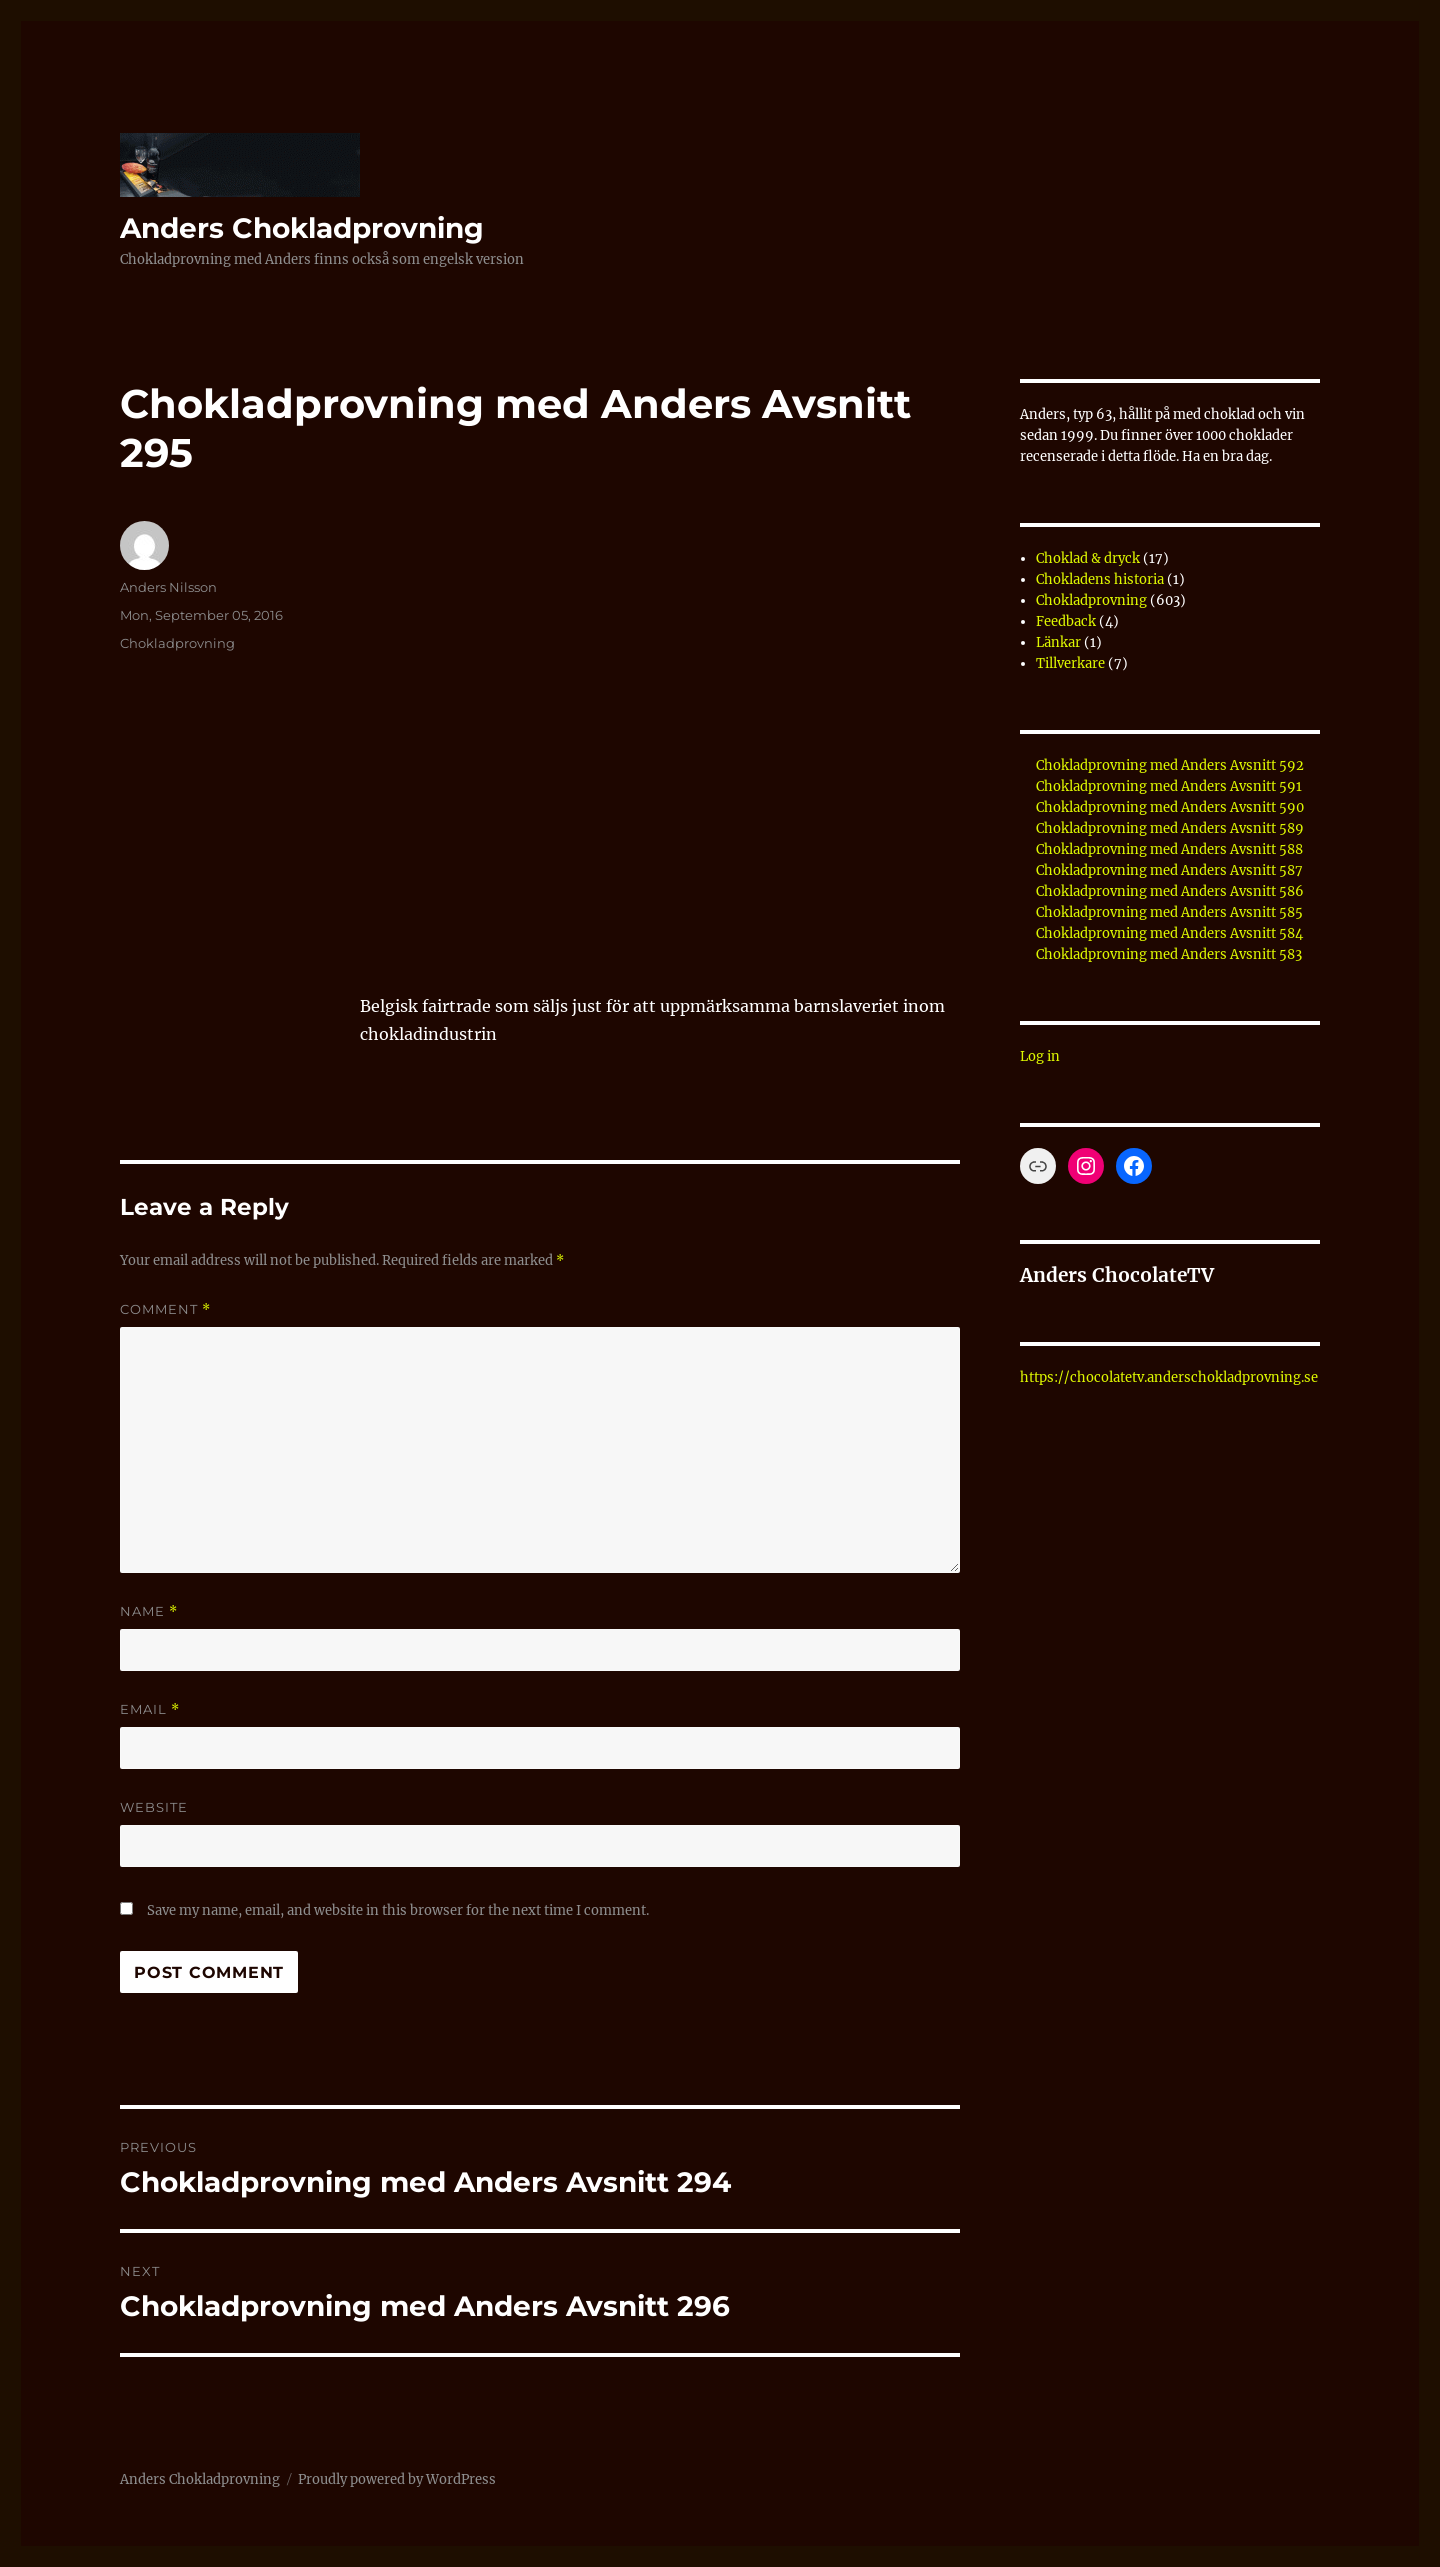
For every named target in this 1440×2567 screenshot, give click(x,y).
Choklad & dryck (1088, 558)
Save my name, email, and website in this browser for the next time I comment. (398, 1910)
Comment (165, 1309)
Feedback (1066, 621)
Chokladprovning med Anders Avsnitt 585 (1169, 912)
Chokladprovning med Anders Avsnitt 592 (1170, 765)
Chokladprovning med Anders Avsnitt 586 (1170, 891)
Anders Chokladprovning (302, 228)
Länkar (1058, 642)
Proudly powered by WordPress (397, 2479)
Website (154, 1807)
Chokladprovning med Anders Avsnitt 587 (1169, 870)
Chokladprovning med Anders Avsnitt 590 (1170, 807)
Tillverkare (1070, 663)
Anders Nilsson (168, 587)
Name (149, 1611)
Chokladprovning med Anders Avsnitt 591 (1169, 786)
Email (150, 1709)
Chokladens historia (1100, 579)
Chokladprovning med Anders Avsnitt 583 (1169, 954)
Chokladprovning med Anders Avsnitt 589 (1170, 828)
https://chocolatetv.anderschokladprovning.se (1169, 1377)
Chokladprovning (177, 643)
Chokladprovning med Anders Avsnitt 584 (1169, 933)
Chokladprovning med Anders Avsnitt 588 (1169, 849)
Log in (1040, 1056)
